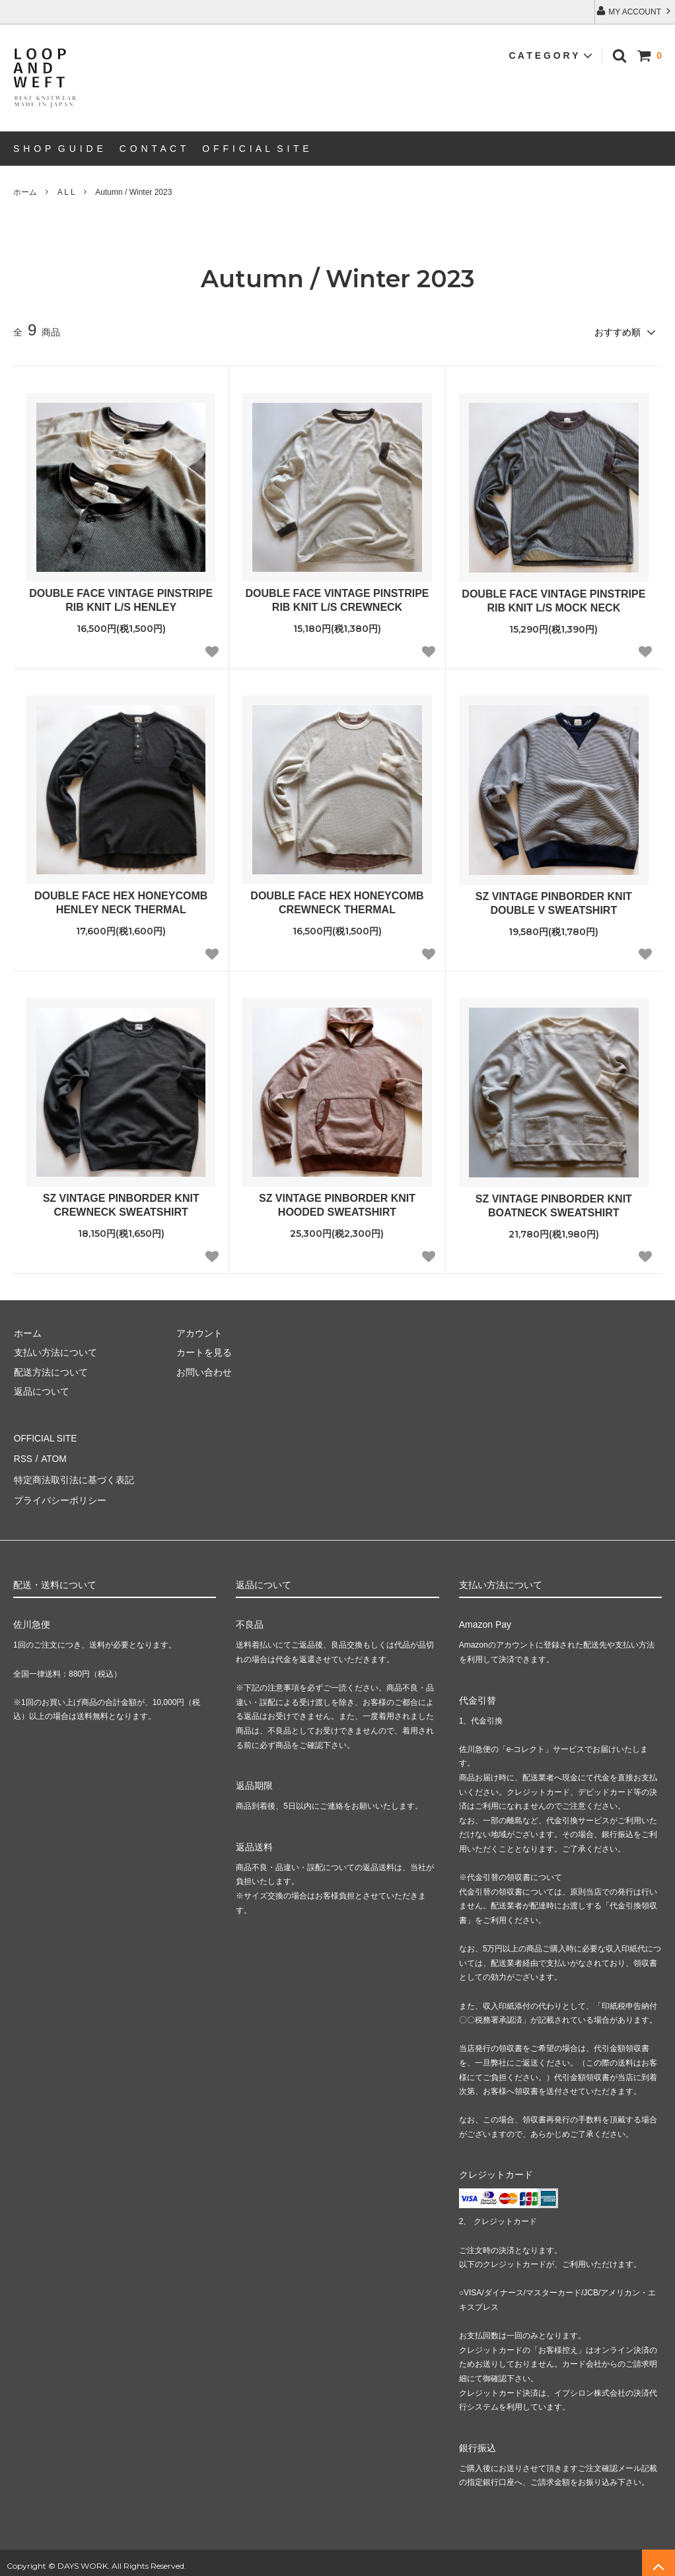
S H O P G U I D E (58, 148)
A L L (66, 192)
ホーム (25, 192)
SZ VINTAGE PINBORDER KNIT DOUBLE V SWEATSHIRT (554, 902)
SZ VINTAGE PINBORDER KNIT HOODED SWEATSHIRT (337, 1204)
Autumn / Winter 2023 (133, 192)
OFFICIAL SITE (45, 1436)
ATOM (52, 1455)
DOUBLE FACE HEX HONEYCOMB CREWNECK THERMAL (336, 902)
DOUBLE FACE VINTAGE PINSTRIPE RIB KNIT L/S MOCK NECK (553, 600)
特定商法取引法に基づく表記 (73, 1475)
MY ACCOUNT (635, 11)
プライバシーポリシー (59, 1494)
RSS (22, 1455)
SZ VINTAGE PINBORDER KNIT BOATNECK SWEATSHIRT (554, 1205)
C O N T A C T (153, 148)
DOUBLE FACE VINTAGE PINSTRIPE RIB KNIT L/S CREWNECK (337, 599)
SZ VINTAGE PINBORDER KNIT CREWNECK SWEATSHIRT (121, 1204)
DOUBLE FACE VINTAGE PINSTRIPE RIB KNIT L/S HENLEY (121, 599)
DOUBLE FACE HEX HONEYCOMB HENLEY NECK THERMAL (120, 902)
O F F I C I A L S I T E (255, 148)
